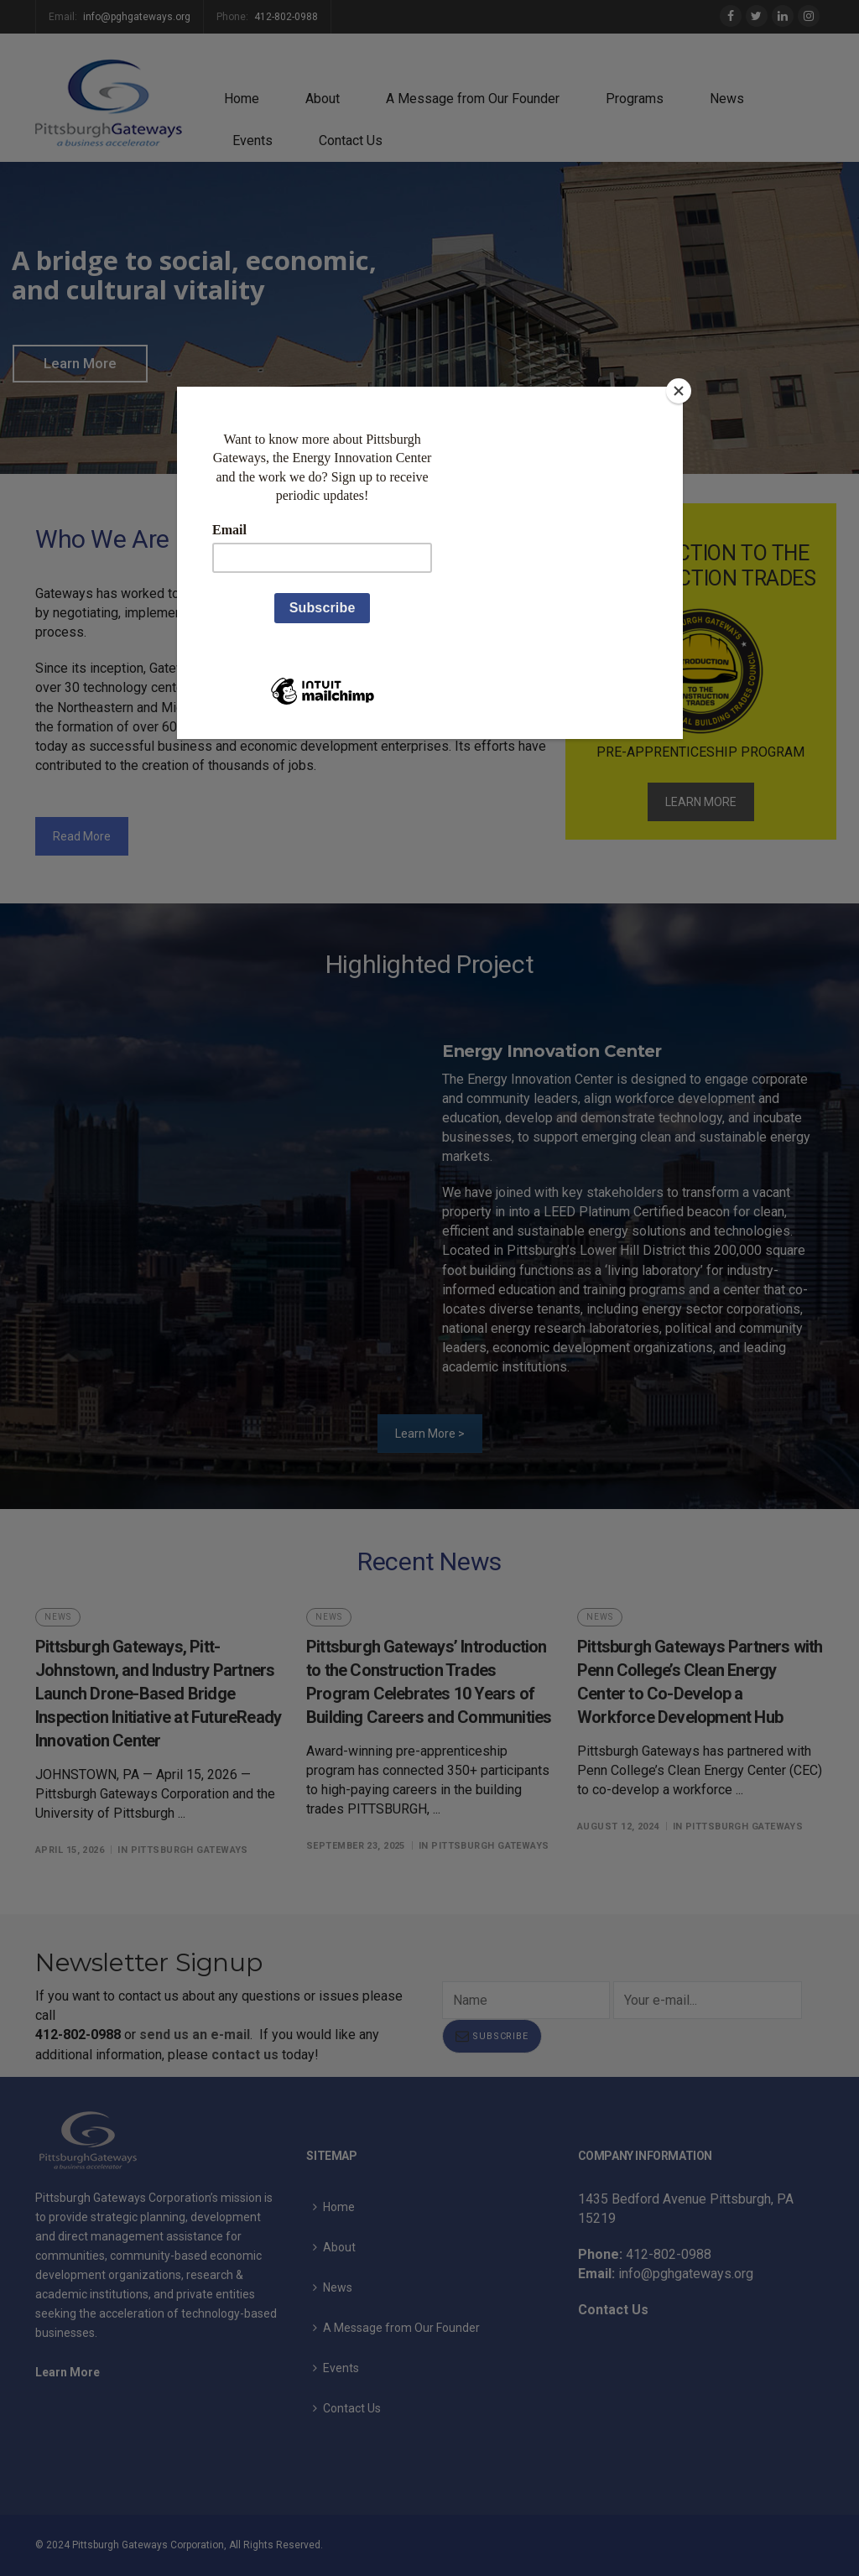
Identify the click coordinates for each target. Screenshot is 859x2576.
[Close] (678, 390)
